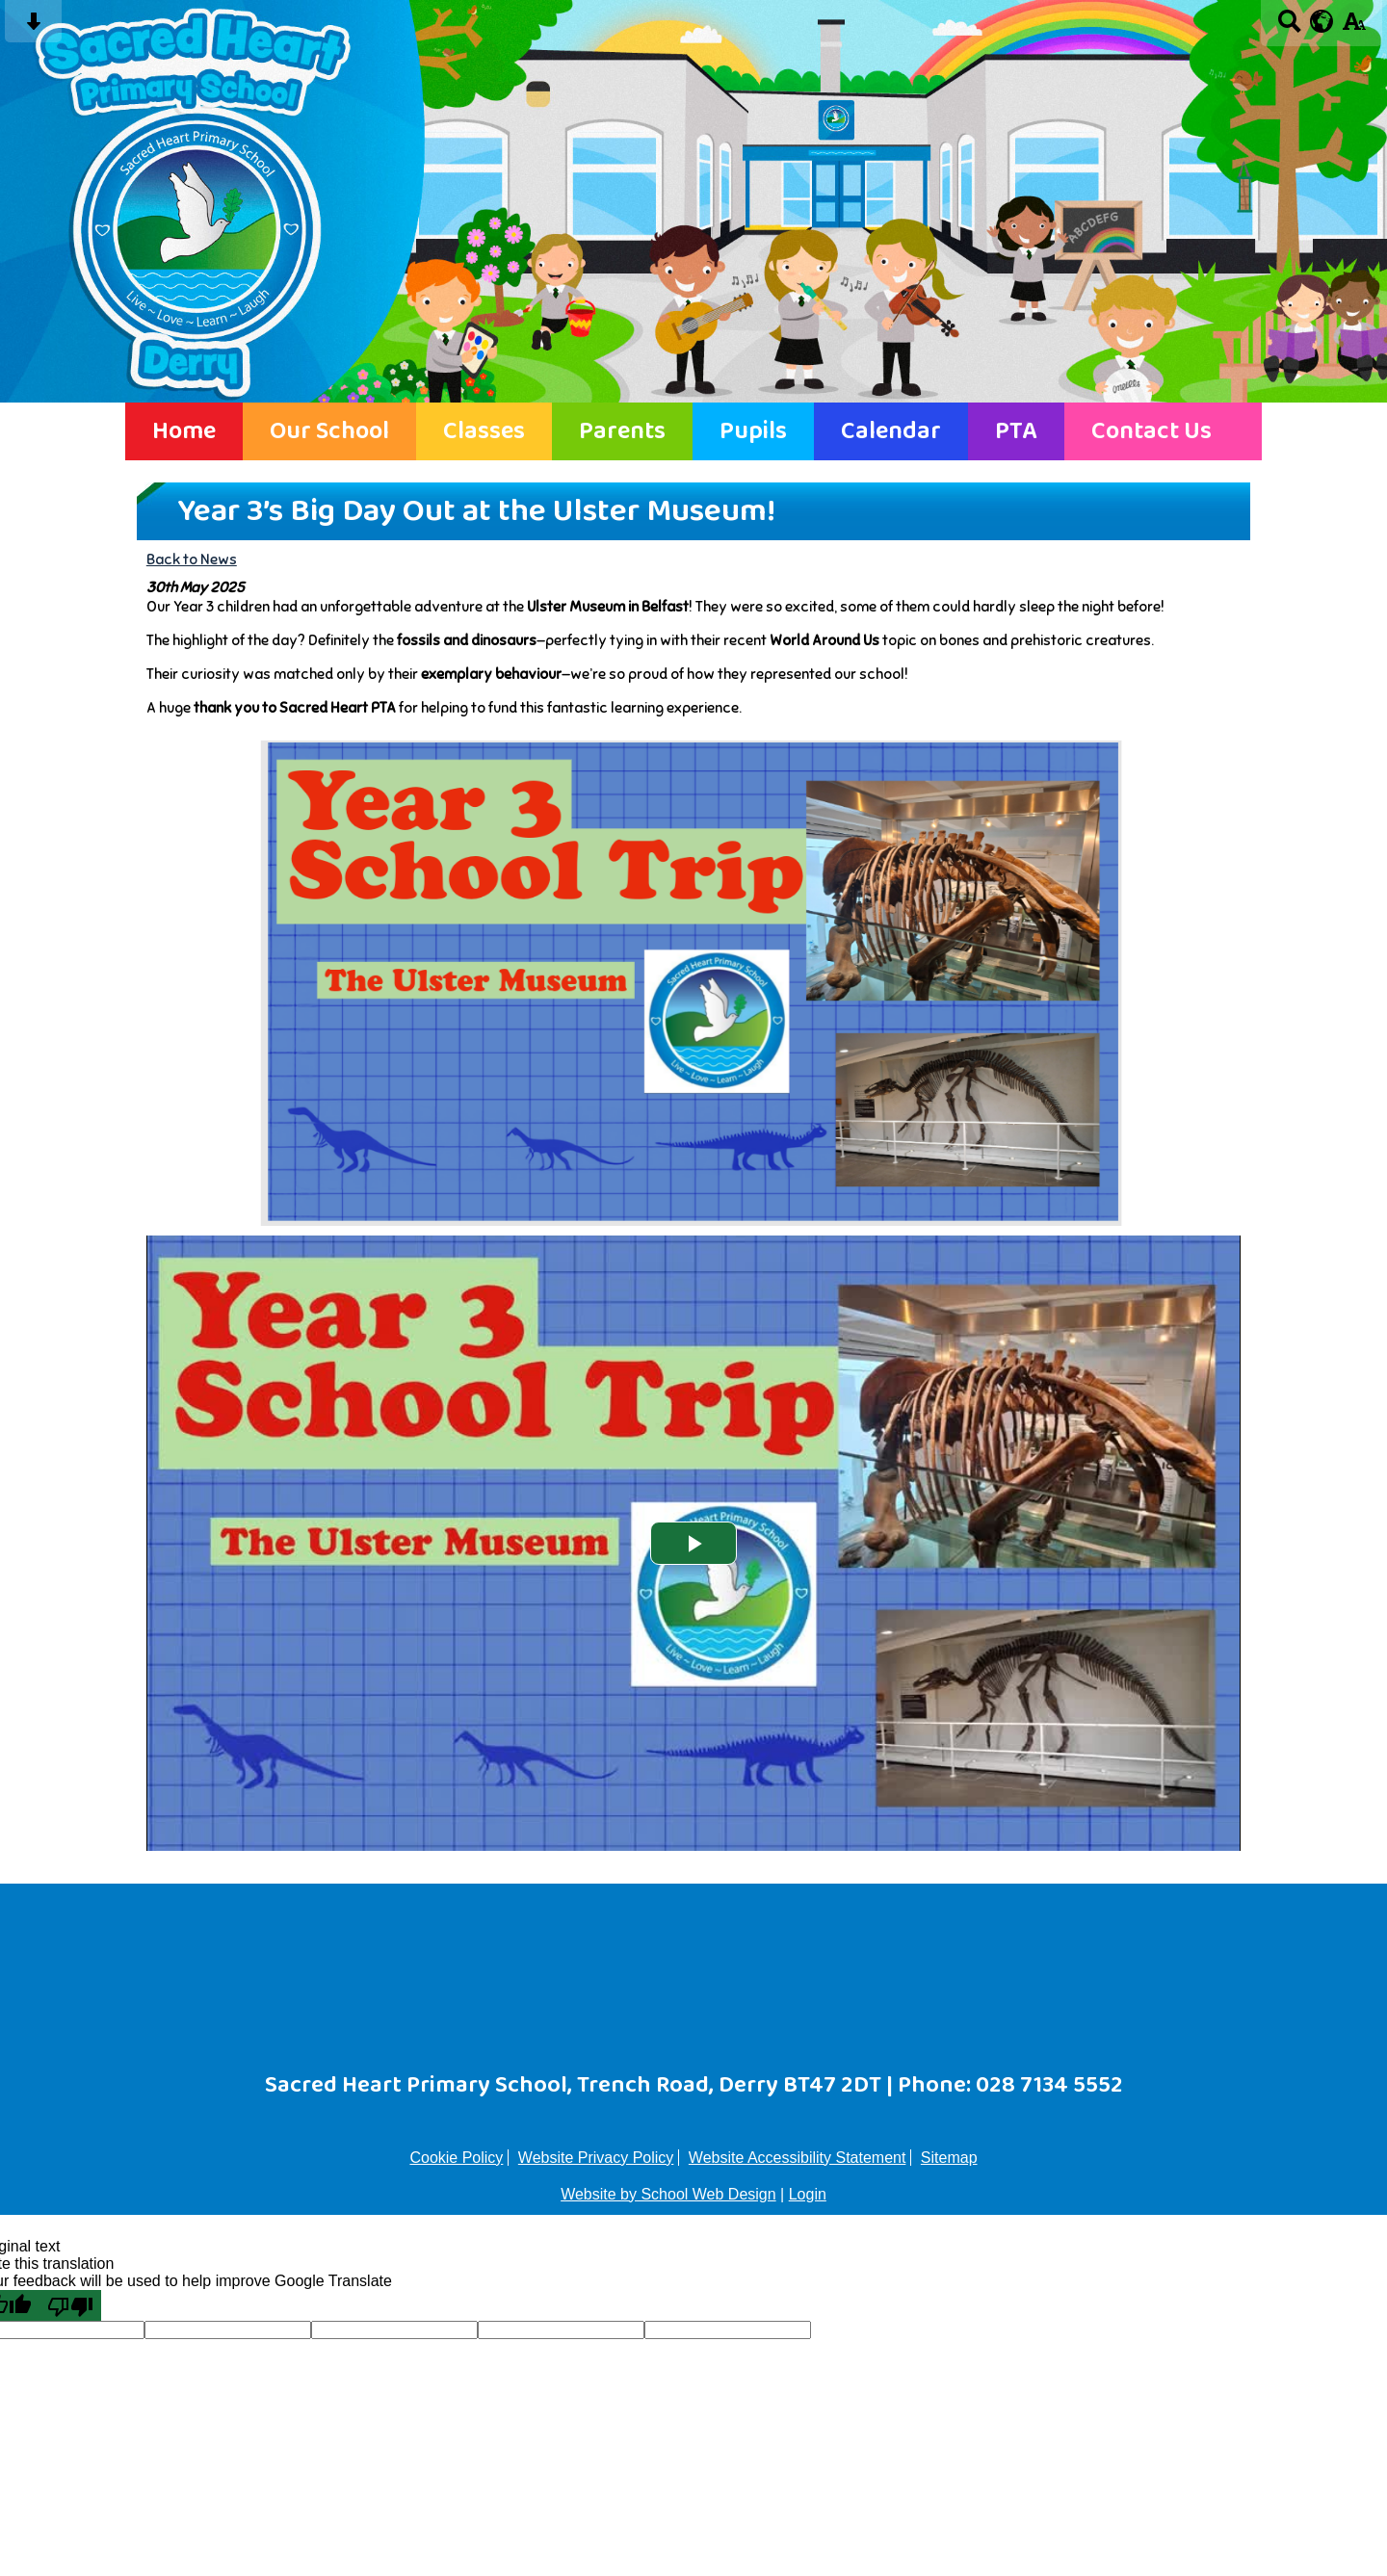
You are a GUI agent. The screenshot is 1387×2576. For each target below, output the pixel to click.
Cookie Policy (456, 2157)
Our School (329, 431)
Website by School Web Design (668, 2194)
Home (184, 431)
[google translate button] (1322, 21)
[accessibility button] (1354, 27)
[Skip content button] (33, 27)
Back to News (191, 559)
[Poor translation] (70, 2305)
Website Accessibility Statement (797, 2157)
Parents (622, 431)
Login (807, 2194)
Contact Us (1151, 431)
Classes (484, 431)
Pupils (753, 431)
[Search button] (1289, 27)
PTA (1016, 431)
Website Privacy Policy (596, 2157)
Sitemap (949, 2157)
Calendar (891, 431)
